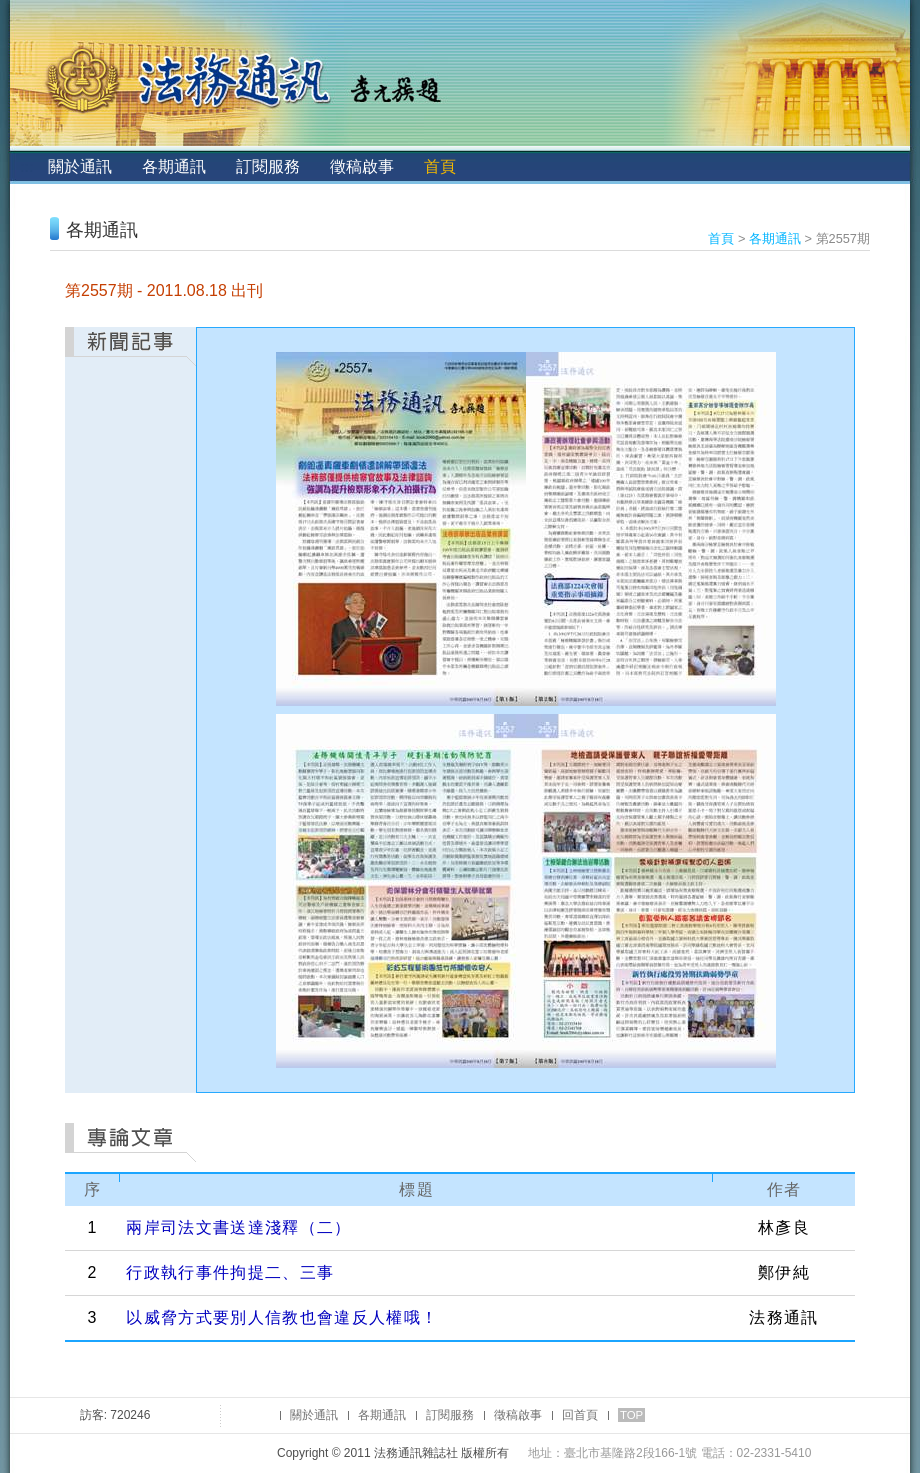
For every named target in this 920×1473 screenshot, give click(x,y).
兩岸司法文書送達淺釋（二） (238, 1227)
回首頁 (580, 1415)
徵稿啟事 (362, 166)
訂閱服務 (268, 166)
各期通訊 (174, 166)
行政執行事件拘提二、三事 (230, 1272)
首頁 (440, 166)
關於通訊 (80, 166)
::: (26, 166)
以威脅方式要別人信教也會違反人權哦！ (282, 1317)
